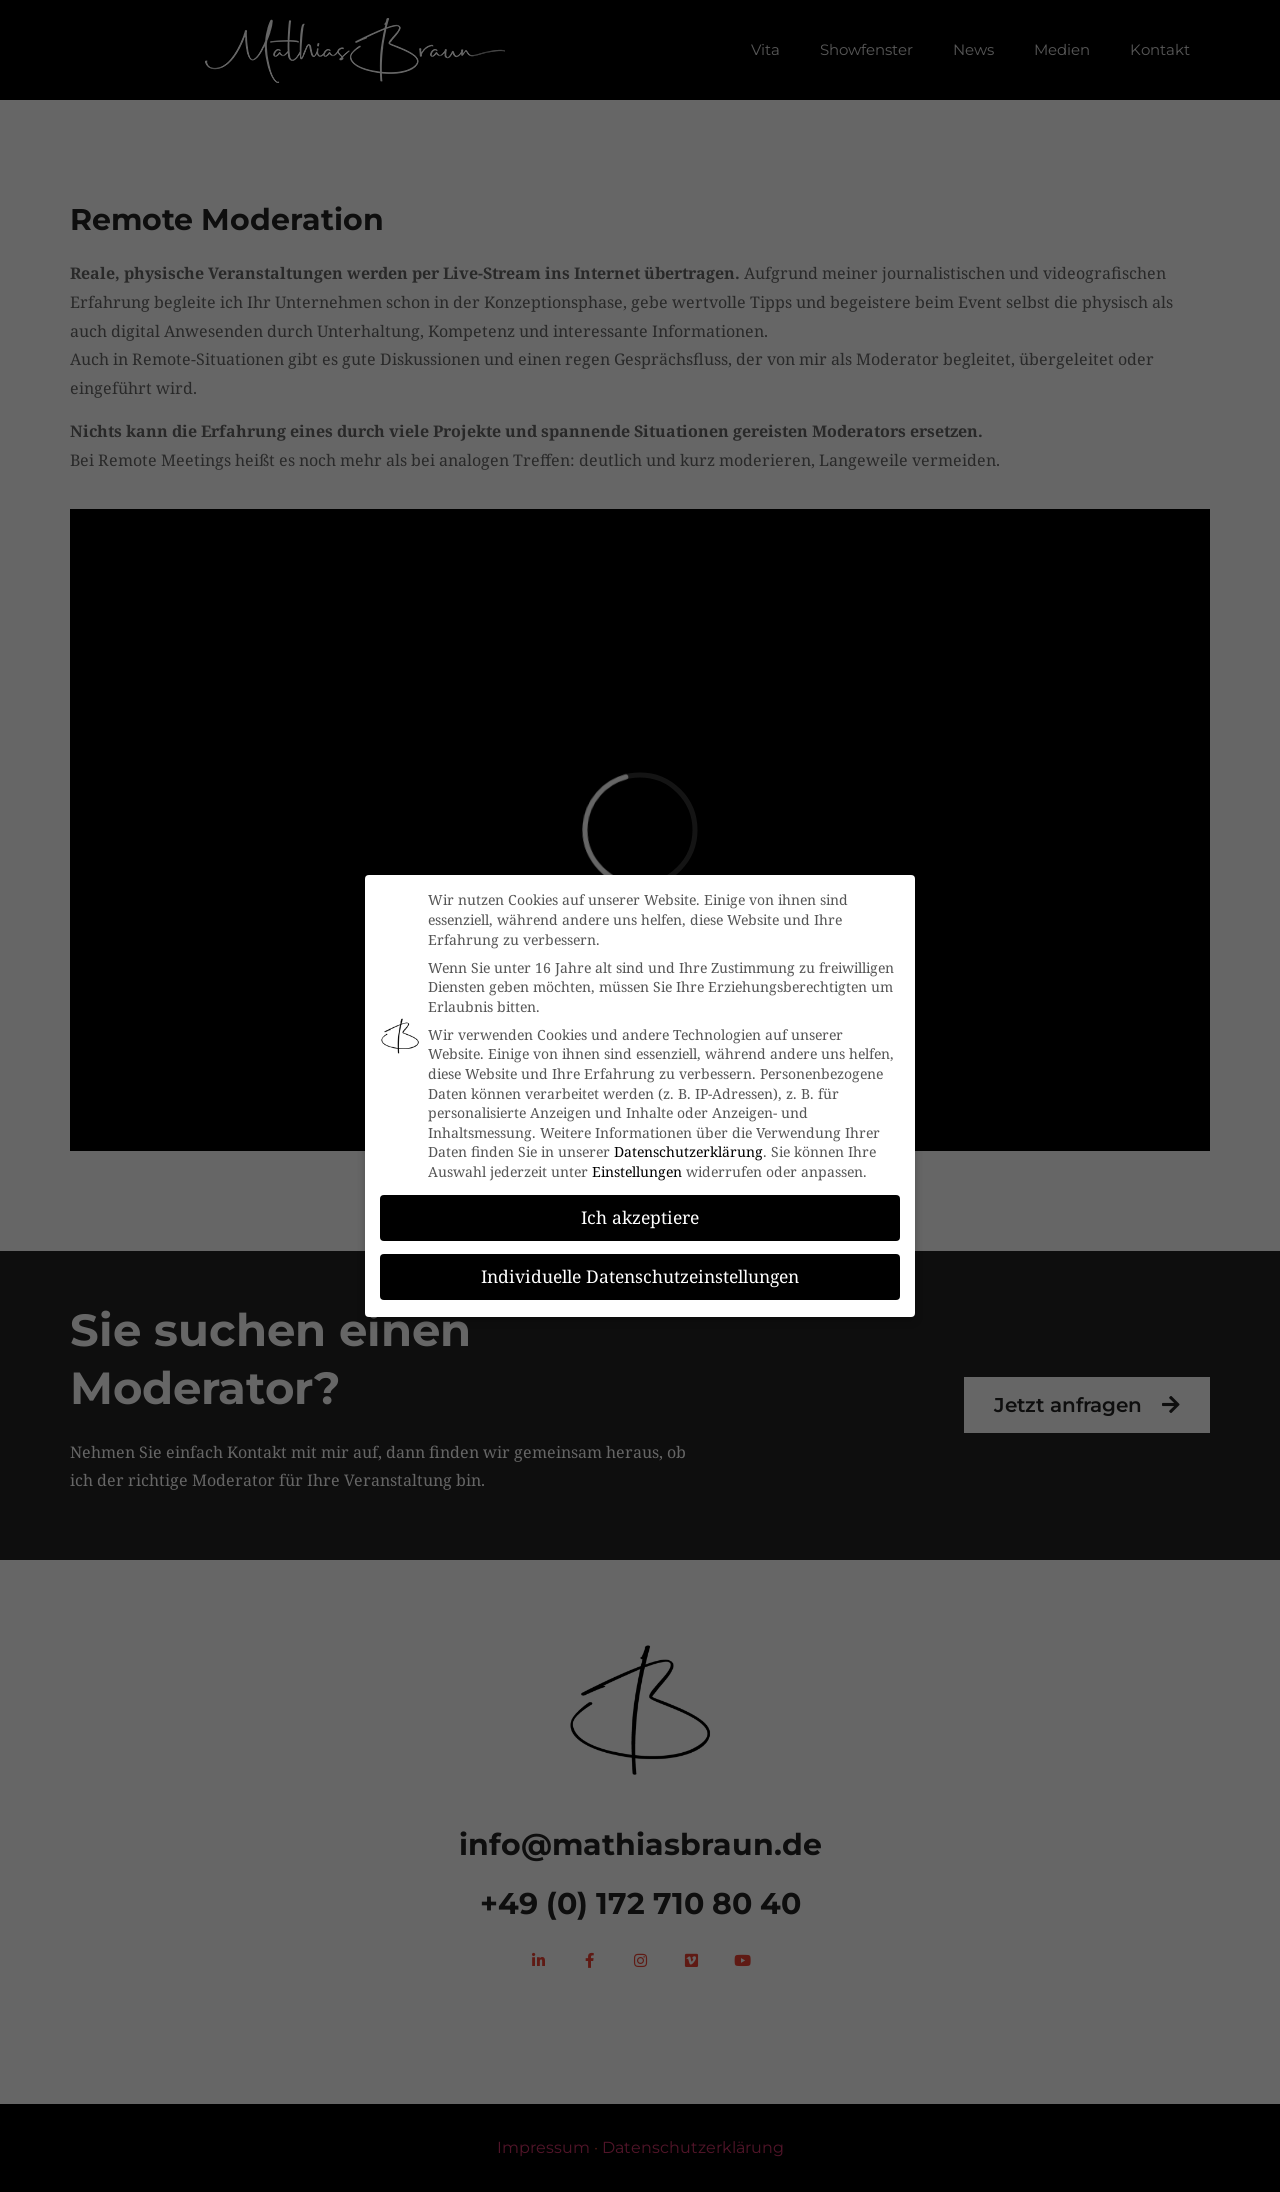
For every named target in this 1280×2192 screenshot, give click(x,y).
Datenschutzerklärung (688, 1151)
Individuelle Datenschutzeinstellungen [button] (640, 1276)
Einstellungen (637, 1171)
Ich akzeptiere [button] (640, 1217)
